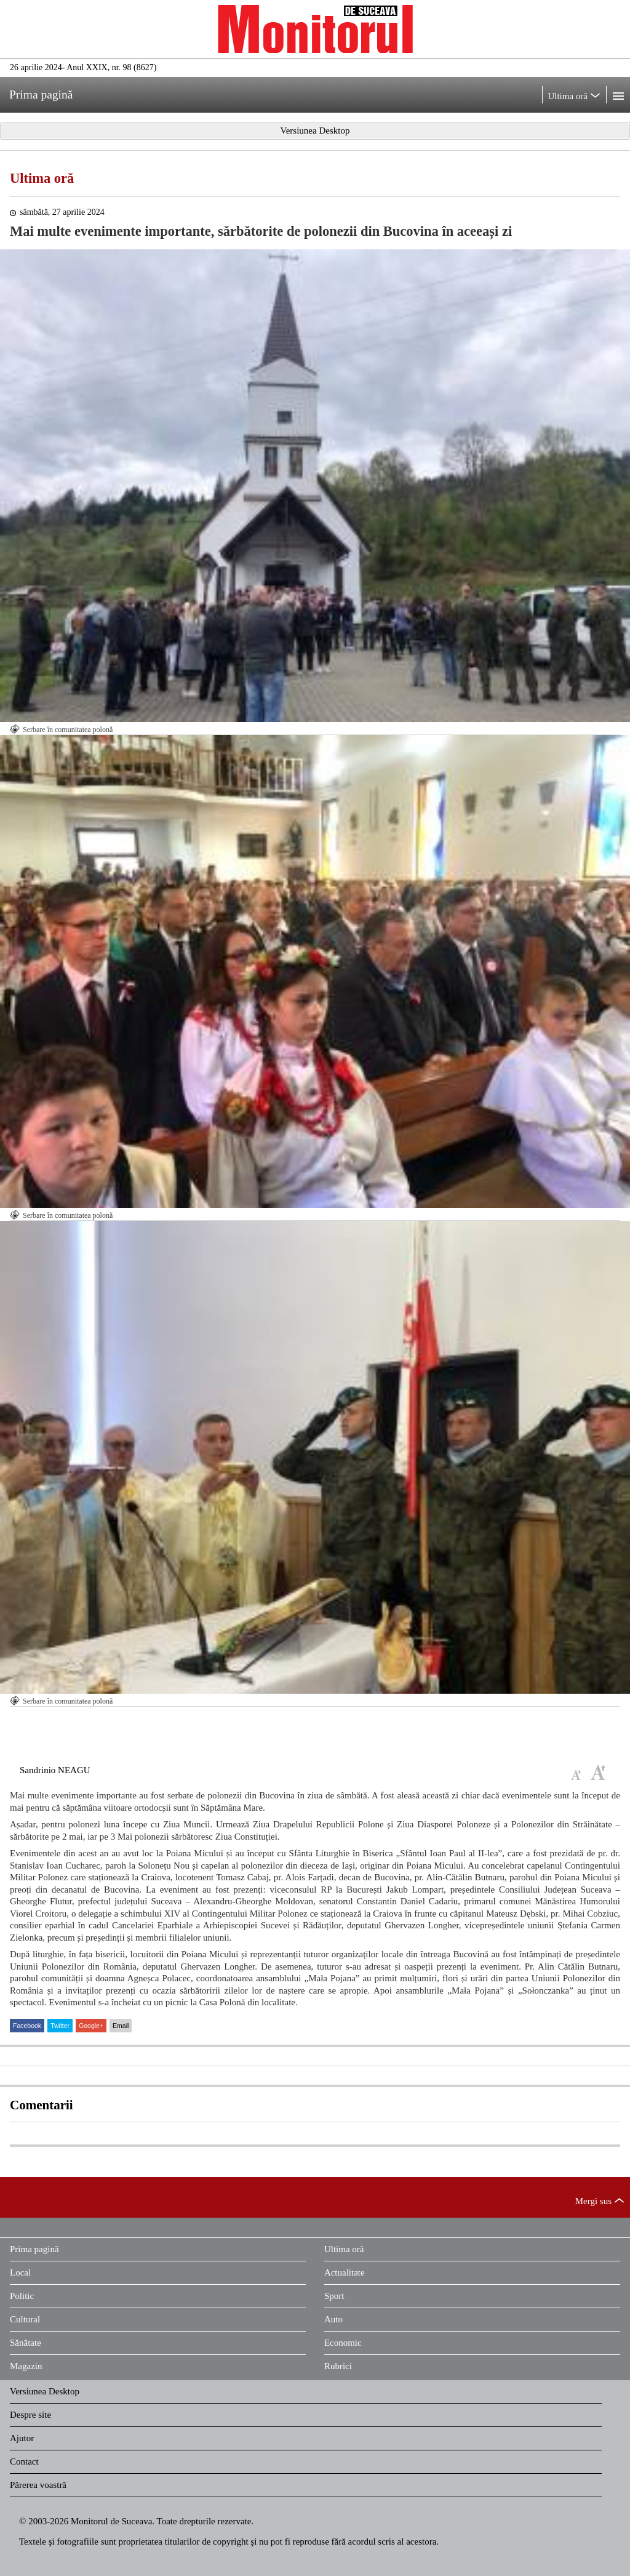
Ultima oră (42, 178)
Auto (333, 2319)
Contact (24, 2461)
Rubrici (338, 2366)
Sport (334, 2296)
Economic (343, 2343)
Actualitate (344, 2272)
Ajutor (22, 2438)
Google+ (91, 2025)
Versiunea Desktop (44, 2391)
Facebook (27, 2025)
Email (121, 2025)
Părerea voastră (38, 2485)
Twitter (60, 2025)
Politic (22, 2296)
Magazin (26, 2366)
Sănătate (25, 2343)
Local (20, 2272)
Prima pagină (34, 2249)
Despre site (30, 2415)
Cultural (25, 2319)
